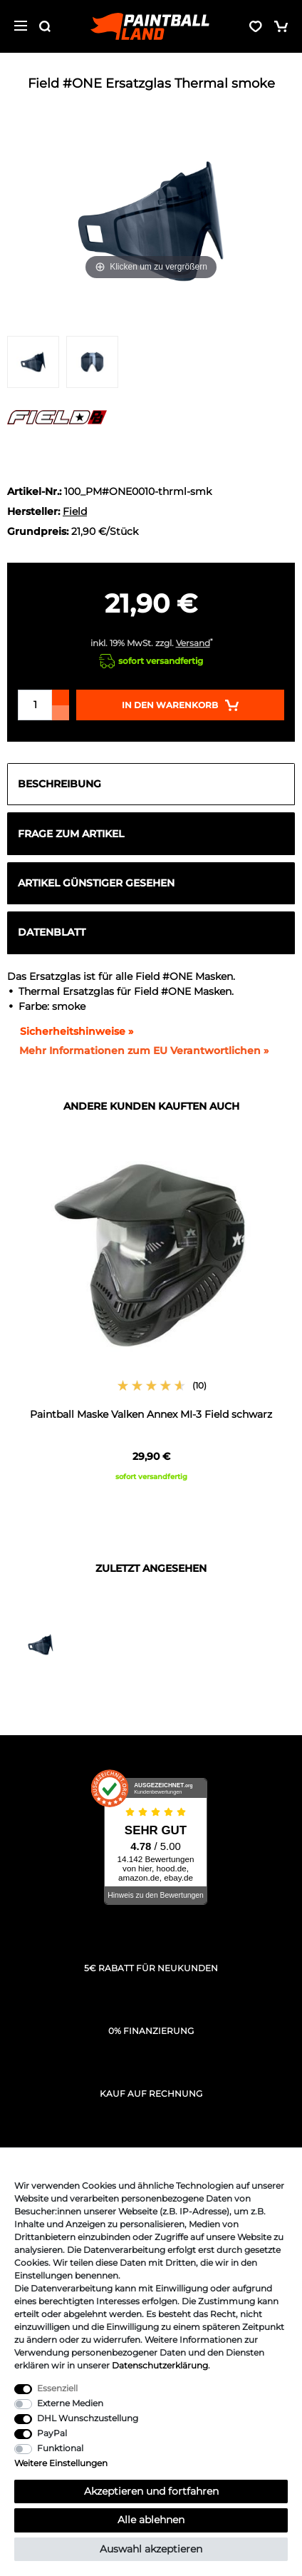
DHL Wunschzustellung (87, 2418)
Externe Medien (70, 2403)
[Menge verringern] (60, 712)
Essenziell (57, 2388)
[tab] (151, 784)
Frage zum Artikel (71, 833)
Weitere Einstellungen (61, 2463)
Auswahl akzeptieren (151, 2548)
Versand (193, 643)
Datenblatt (51, 932)
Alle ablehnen (151, 2519)
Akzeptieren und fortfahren (151, 2491)
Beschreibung (59, 783)
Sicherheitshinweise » (70, 1031)
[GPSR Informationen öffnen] (138, 1051)
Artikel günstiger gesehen (96, 882)
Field (75, 511)
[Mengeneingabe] (35, 705)
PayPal (52, 2433)
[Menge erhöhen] (60, 697)
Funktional (60, 2448)
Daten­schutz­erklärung (160, 2365)
